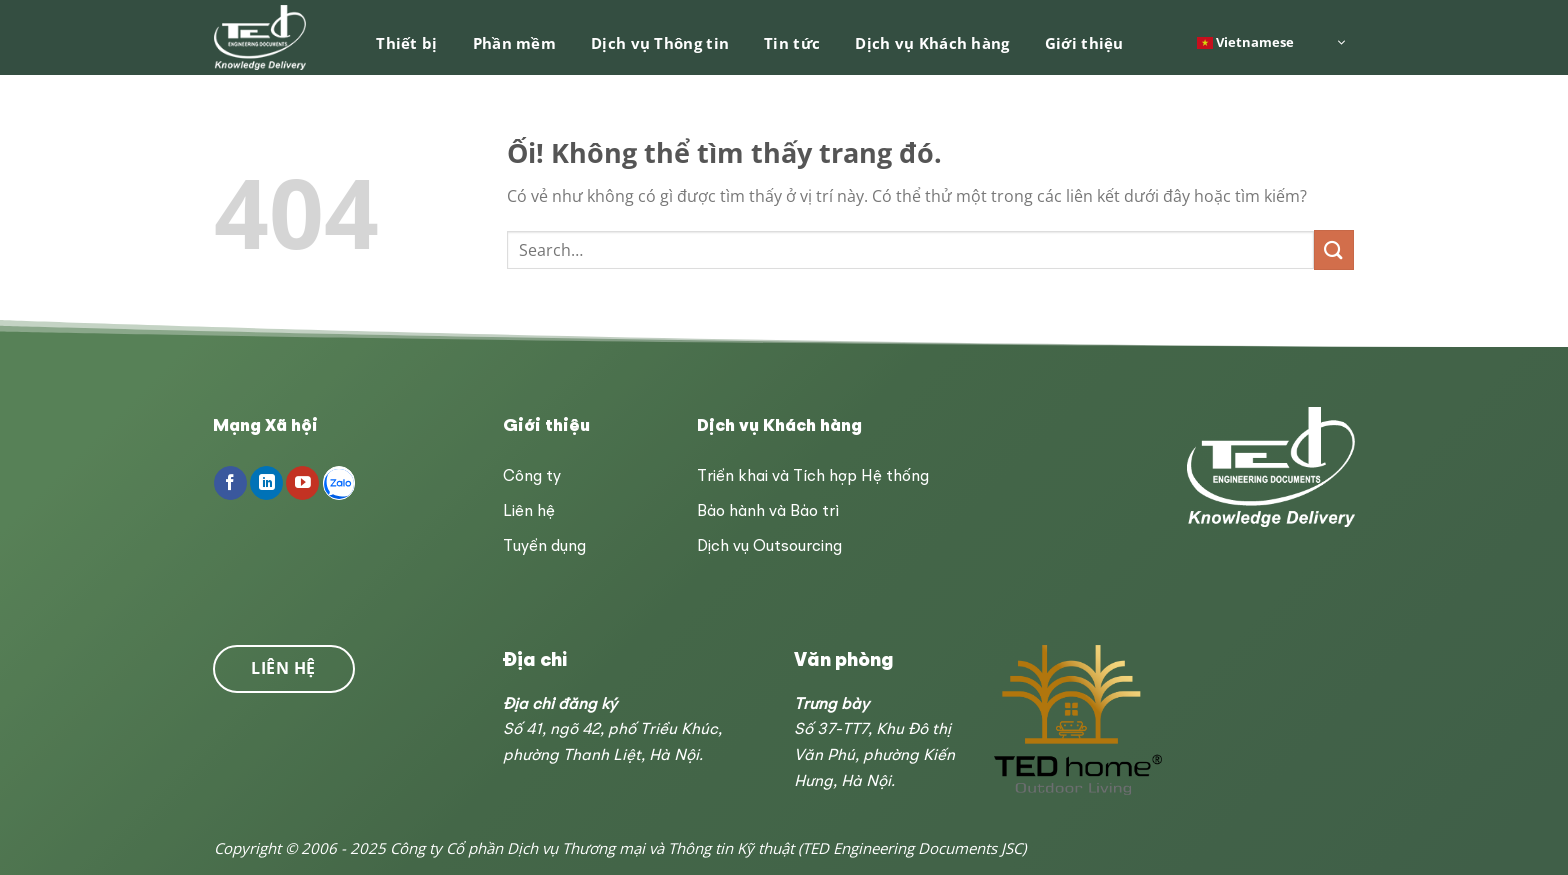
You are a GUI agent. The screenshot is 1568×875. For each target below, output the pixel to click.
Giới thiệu (1084, 43)
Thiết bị (406, 43)
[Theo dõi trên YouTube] (302, 483)
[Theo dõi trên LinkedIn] (266, 483)
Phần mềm (514, 43)
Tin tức (792, 43)
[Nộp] (1334, 249)
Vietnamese (1245, 41)
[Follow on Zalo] (339, 483)
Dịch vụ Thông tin (660, 43)
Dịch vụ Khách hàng (932, 43)
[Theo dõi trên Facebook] (230, 483)
